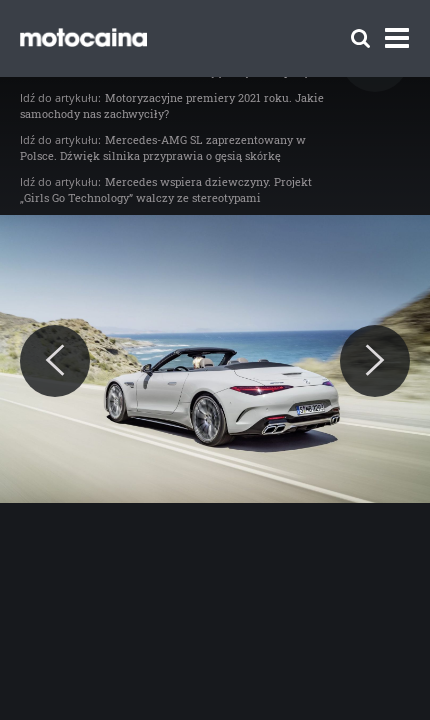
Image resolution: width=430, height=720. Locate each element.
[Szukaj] (360, 38)
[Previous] (55, 361)
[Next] (375, 361)
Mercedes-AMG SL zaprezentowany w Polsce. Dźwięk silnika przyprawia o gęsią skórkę (163, 147)
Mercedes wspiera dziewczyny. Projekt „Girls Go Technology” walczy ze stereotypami (166, 189)
